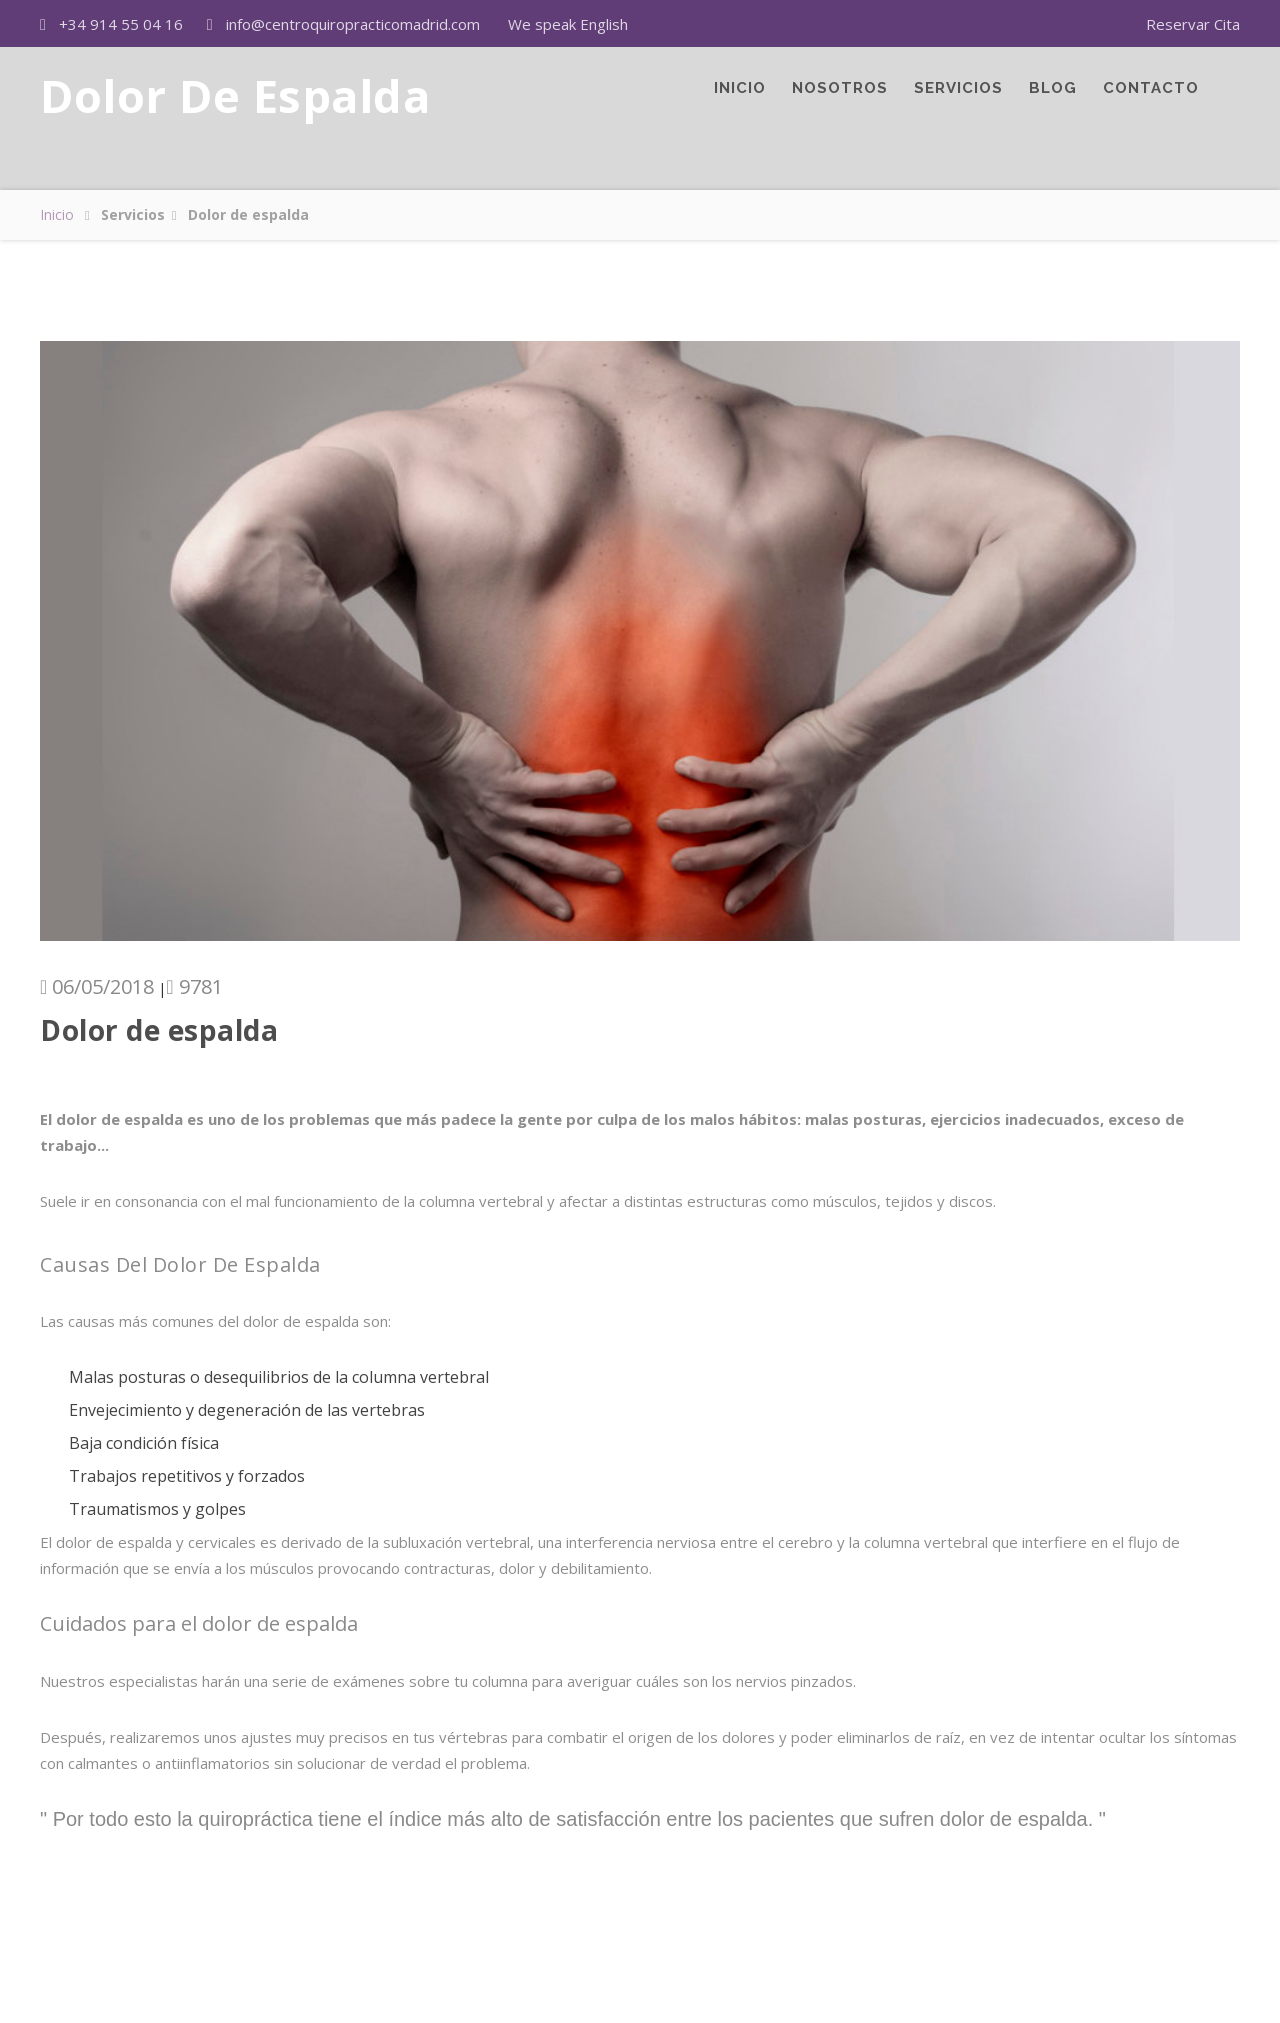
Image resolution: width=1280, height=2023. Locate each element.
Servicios (958, 100)
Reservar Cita (1193, 24)
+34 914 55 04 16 (121, 24)
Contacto (1151, 100)
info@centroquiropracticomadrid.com (353, 24)
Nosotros (840, 100)
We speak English (568, 24)
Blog (1053, 100)
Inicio (740, 100)
